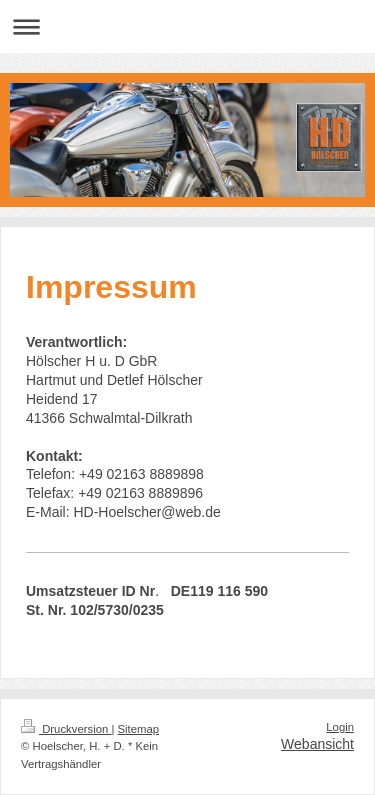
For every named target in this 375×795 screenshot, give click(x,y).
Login (340, 727)
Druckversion (66, 729)
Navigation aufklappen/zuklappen (187, 26)
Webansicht (317, 744)
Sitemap (139, 729)
